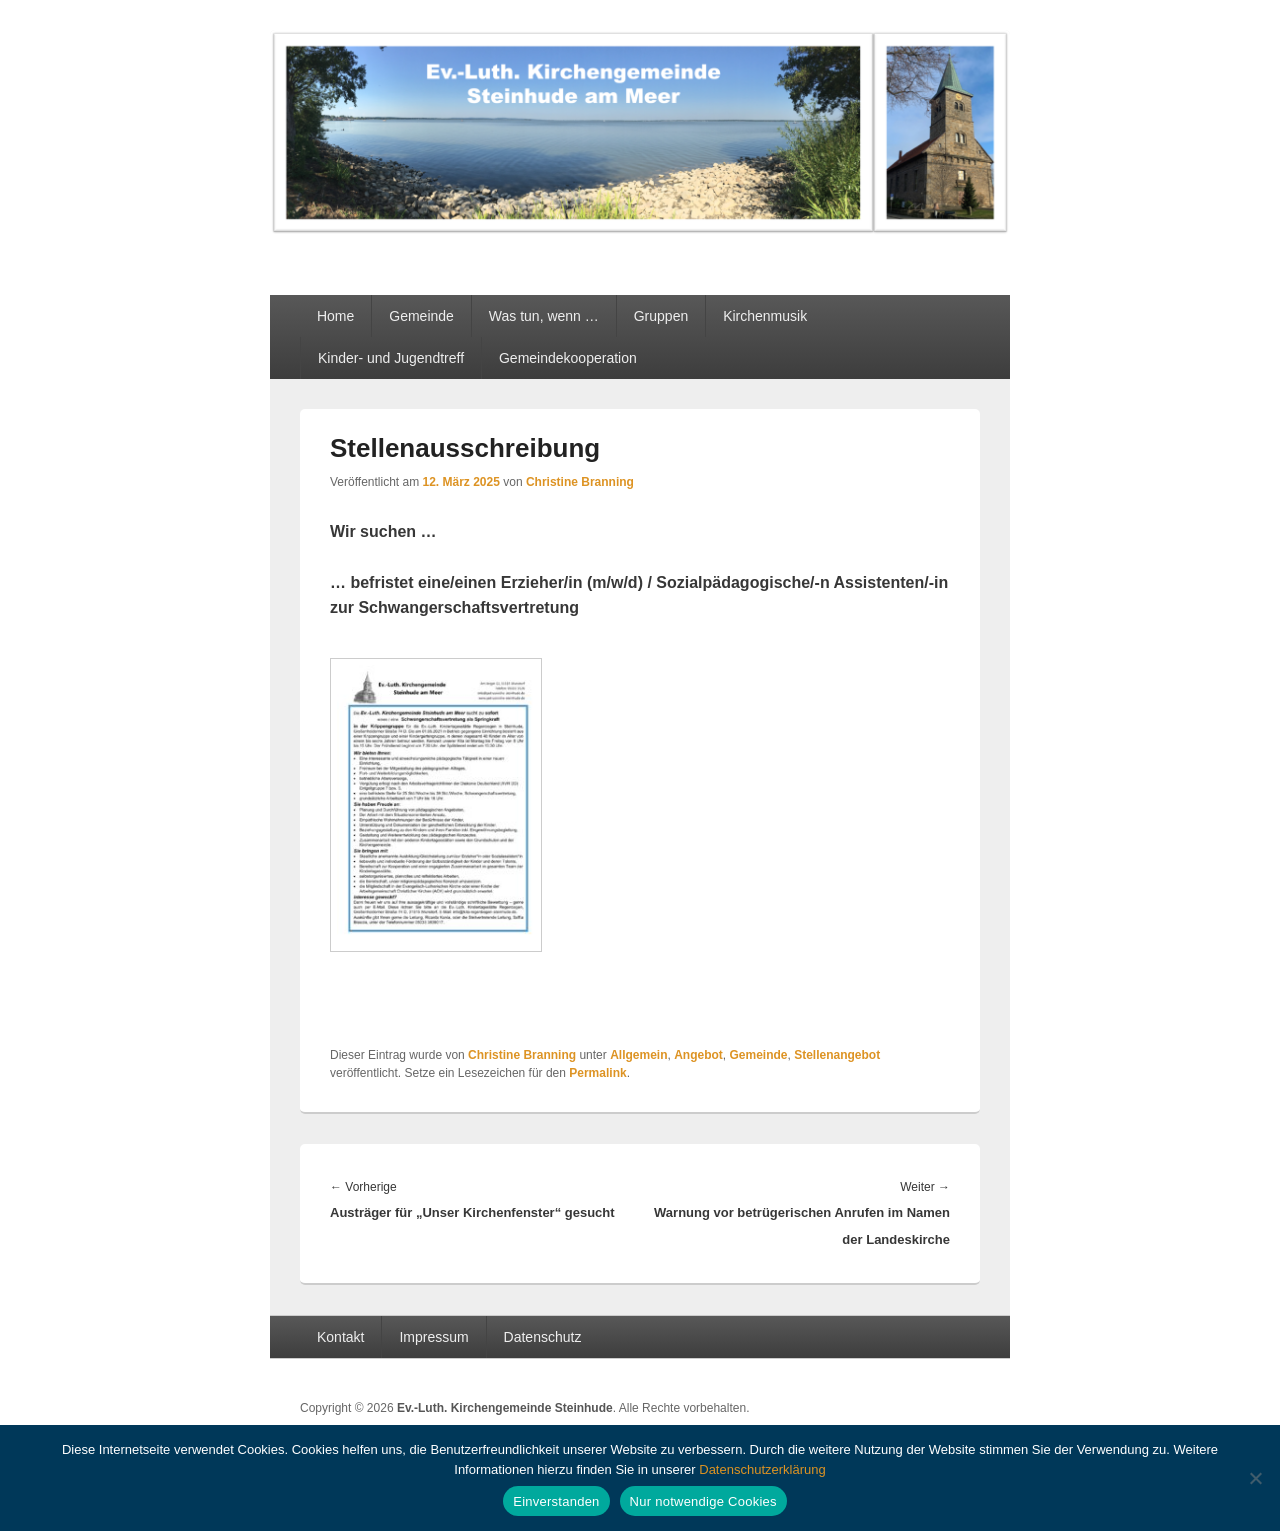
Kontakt (340, 1337)
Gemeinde (421, 316)
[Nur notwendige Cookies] (1255, 1478)
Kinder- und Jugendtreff (391, 358)
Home (335, 316)
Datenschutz (543, 1337)
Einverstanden (556, 1501)
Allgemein (638, 1055)
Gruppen (661, 316)
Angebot (698, 1055)
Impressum (433, 1337)
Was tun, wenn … (544, 316)
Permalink (597, 1073)
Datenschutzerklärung (762, 1469)
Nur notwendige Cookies (703, 1501)
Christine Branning (580, 482)
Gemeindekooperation (568, 358)
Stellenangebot (837, 1055)
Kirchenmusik (765, 316)
